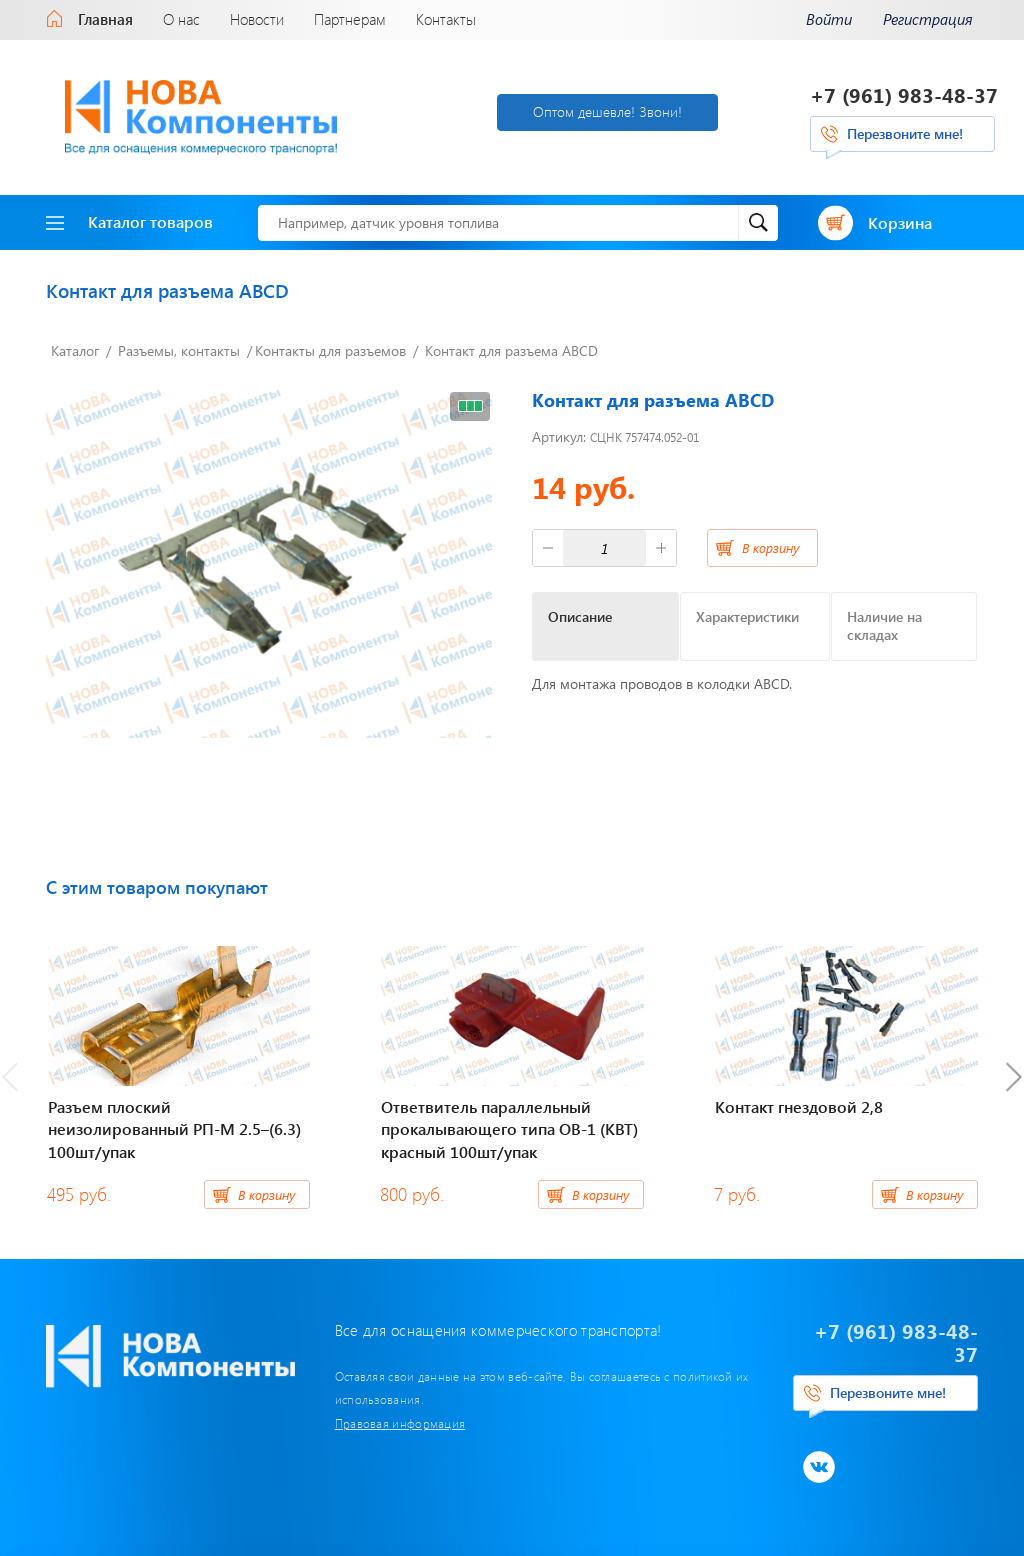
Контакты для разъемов (330, 350)
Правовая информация (400, 1423)
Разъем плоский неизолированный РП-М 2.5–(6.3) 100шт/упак (174, 1129)
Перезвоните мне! (905, 133)
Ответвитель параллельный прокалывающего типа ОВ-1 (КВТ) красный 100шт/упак (509, 1129)
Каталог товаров (129, 221)
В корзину (770, 547)
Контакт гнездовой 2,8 (799, 1106)
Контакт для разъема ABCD (511, 350)
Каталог (75, 350)
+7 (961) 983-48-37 (904, 94)
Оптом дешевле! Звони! (607, 111)
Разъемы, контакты (179, 350)
